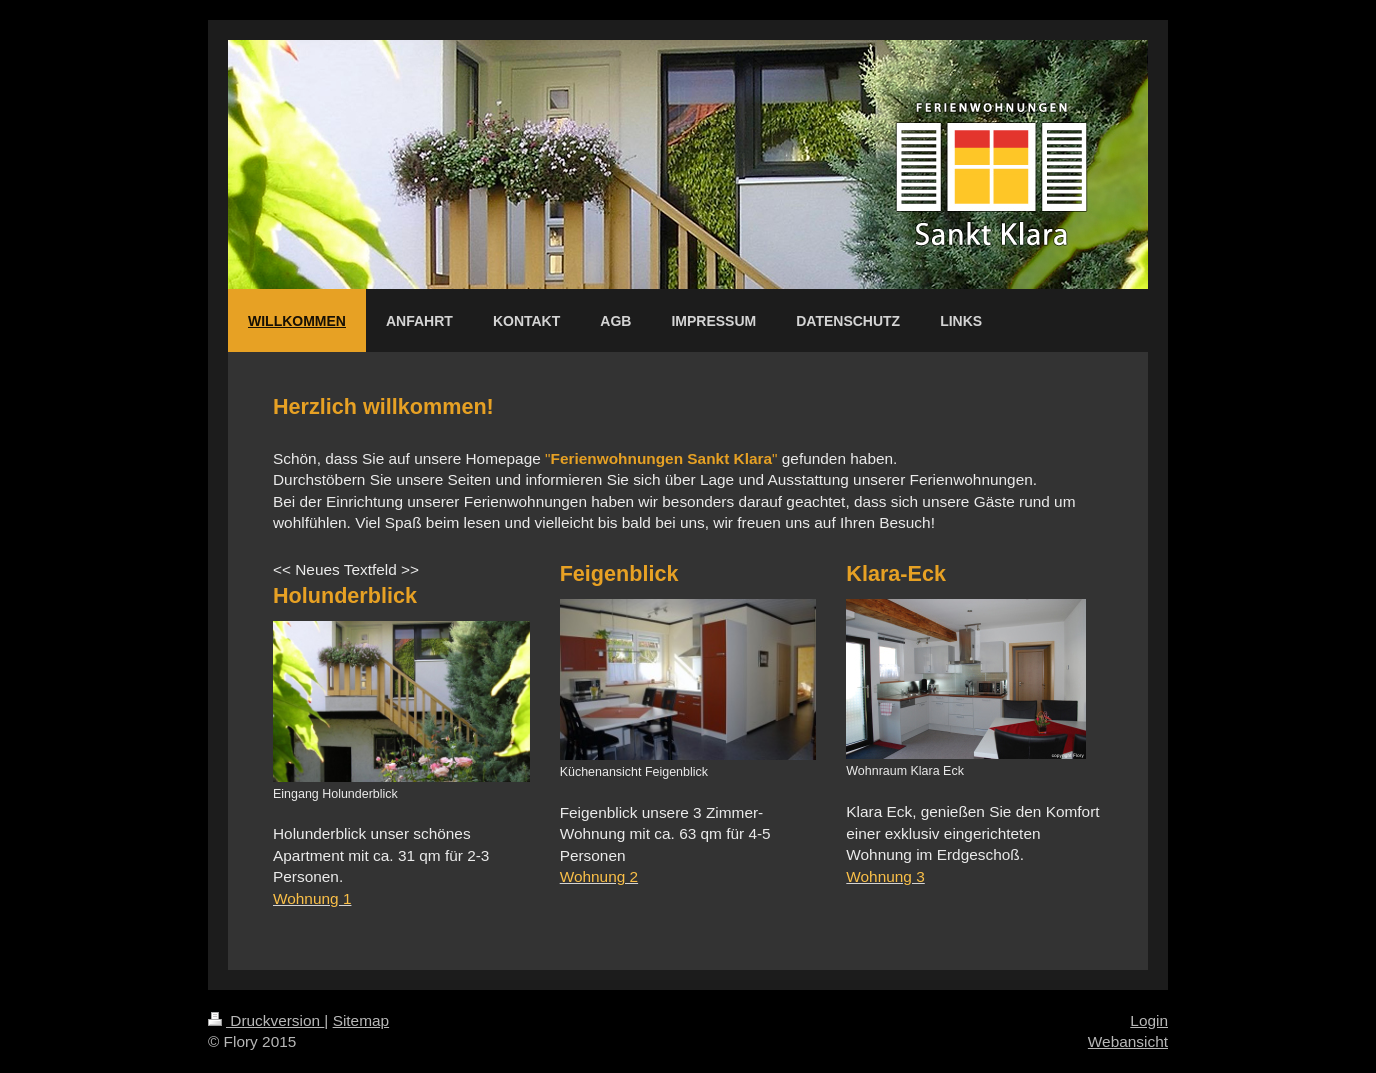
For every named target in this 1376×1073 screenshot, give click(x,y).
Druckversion (266, 1020)
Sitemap (361, 1020)
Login (1149, 1020)
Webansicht (1128, 1041)
